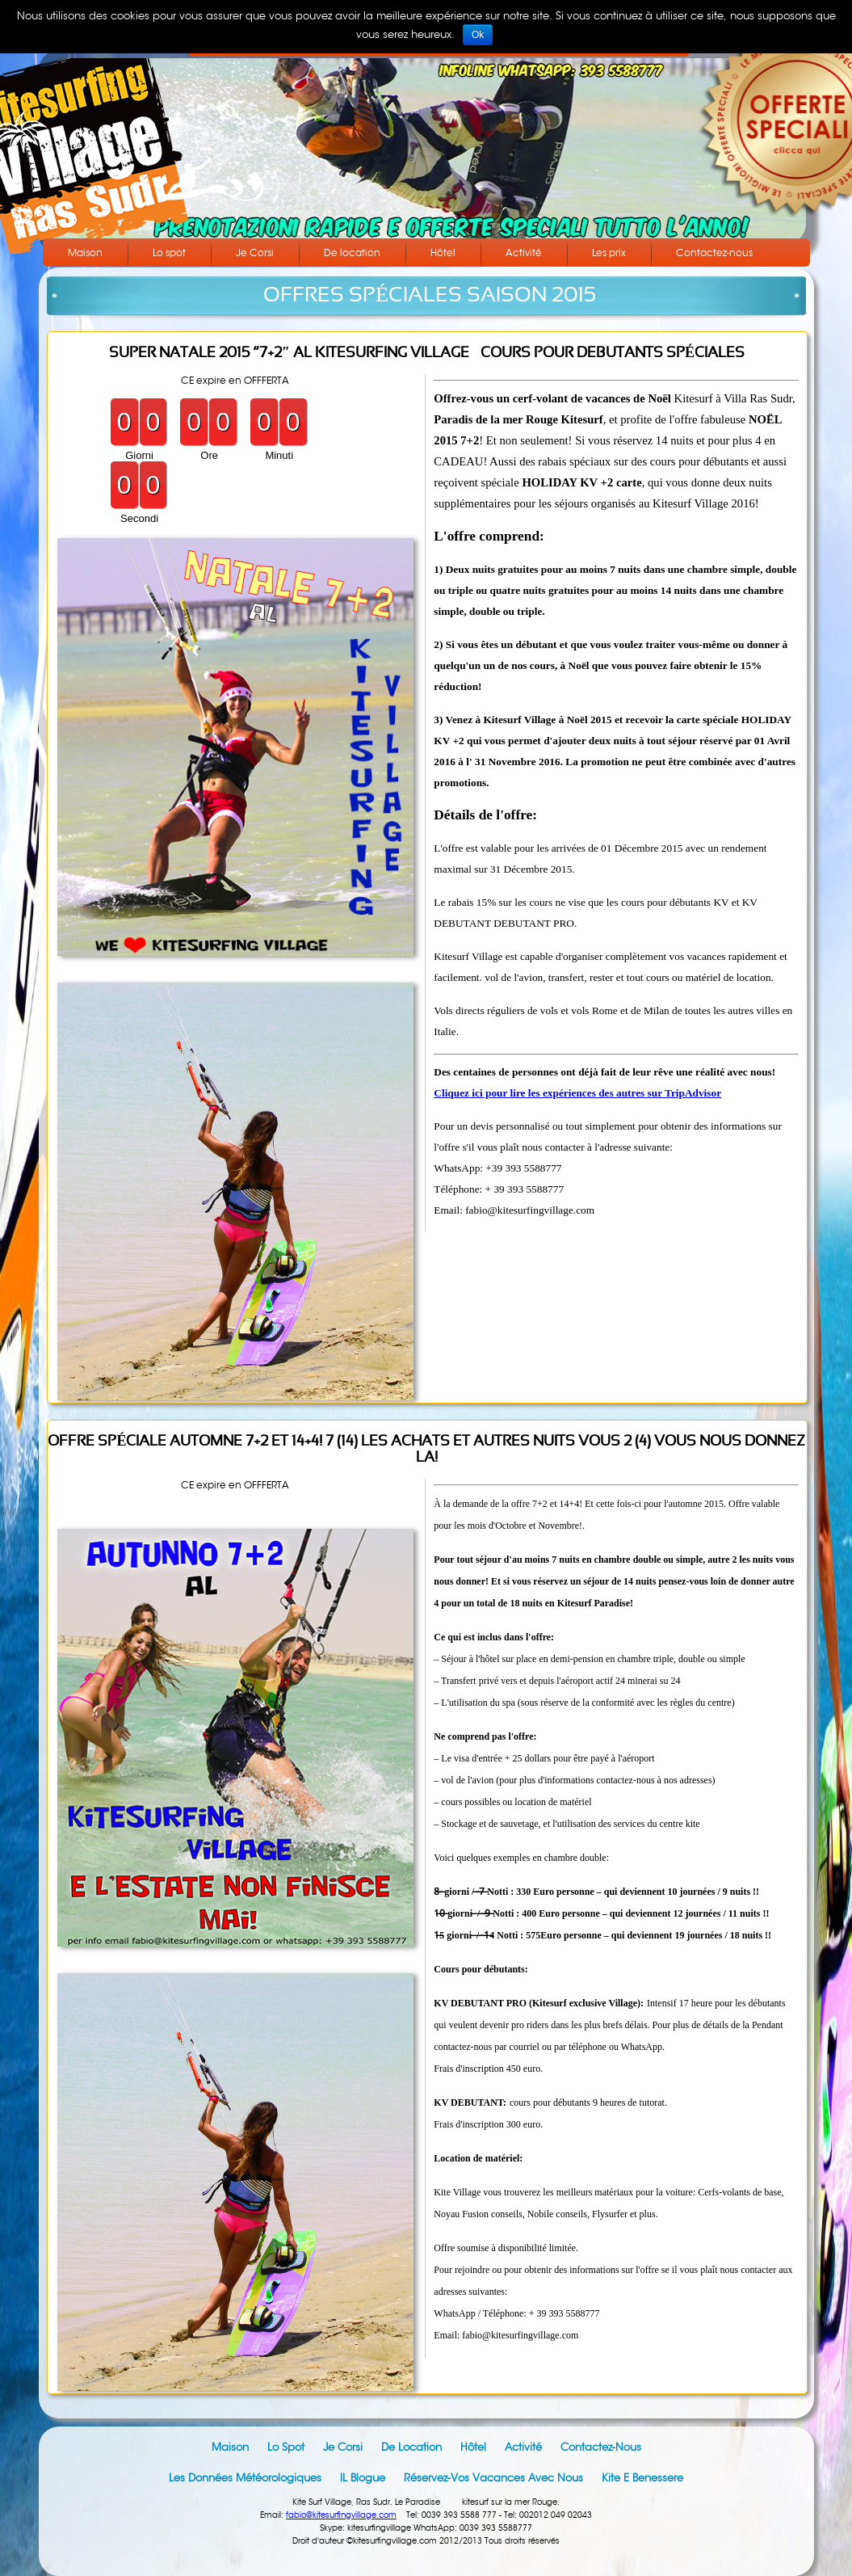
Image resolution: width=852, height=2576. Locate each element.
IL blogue (362, 2478)
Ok (478, 34)
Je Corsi (255, 252)
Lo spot (169, 252)
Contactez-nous (714, 252)
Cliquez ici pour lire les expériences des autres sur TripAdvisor (577, 1093)
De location (352, 252)
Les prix (609, 252)
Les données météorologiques (245, 2478)
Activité (524, 252)
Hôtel (442, 252)
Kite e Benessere (642, 2478)
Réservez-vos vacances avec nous (493, 2478)
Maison (85, 252)
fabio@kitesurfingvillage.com (341, 2515)
